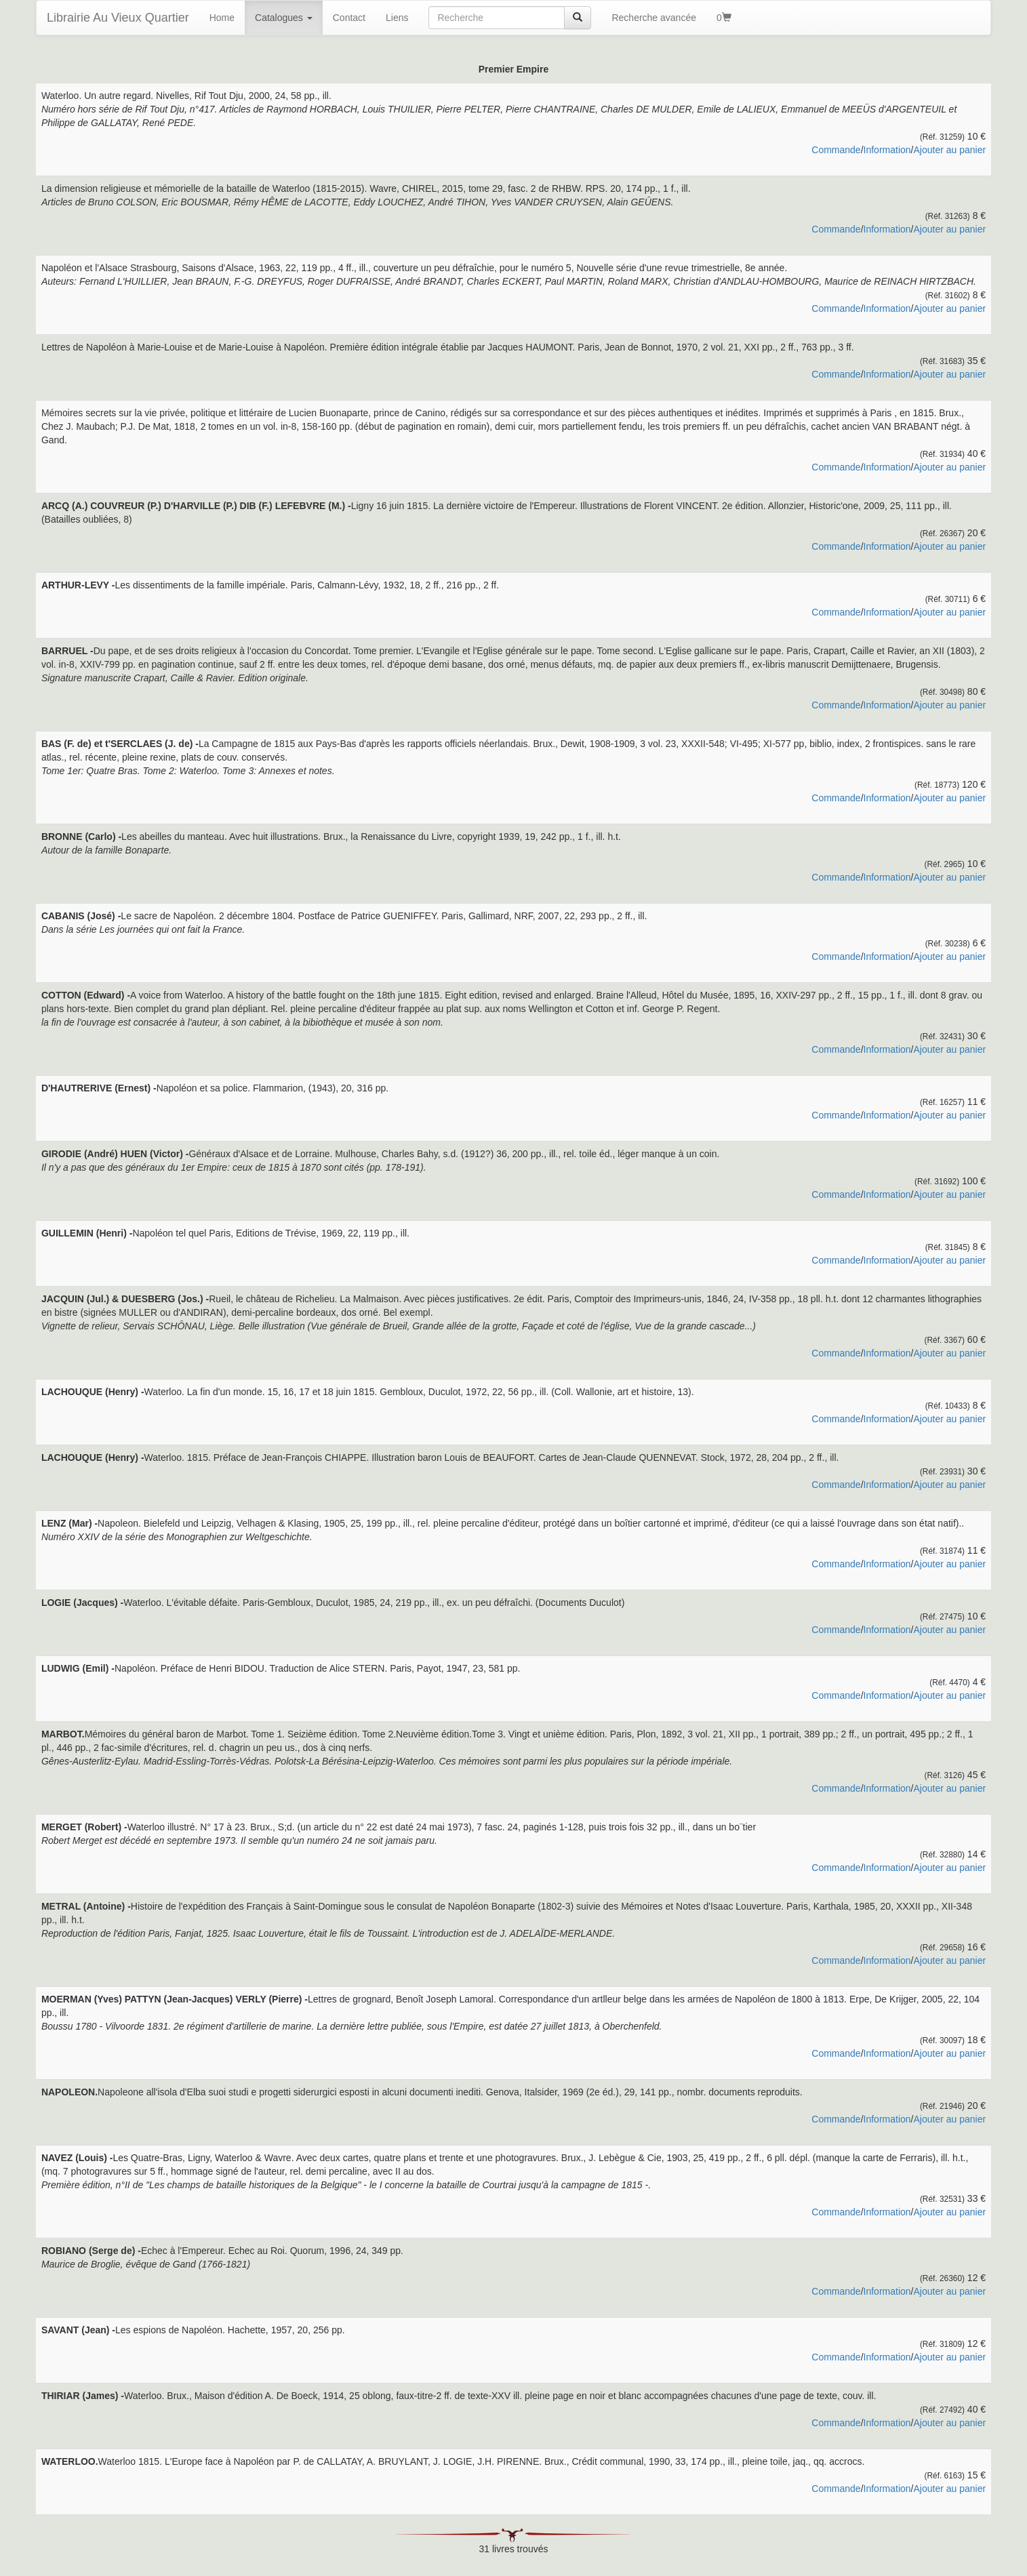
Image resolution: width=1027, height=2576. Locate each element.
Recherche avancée (653, 17)
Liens (397, 17)
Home (222, 17)
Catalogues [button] (284, 17)
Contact (349, 17)
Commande (835, 149)
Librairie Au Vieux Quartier (118, 17)
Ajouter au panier (949, 149)
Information (887, 149)
